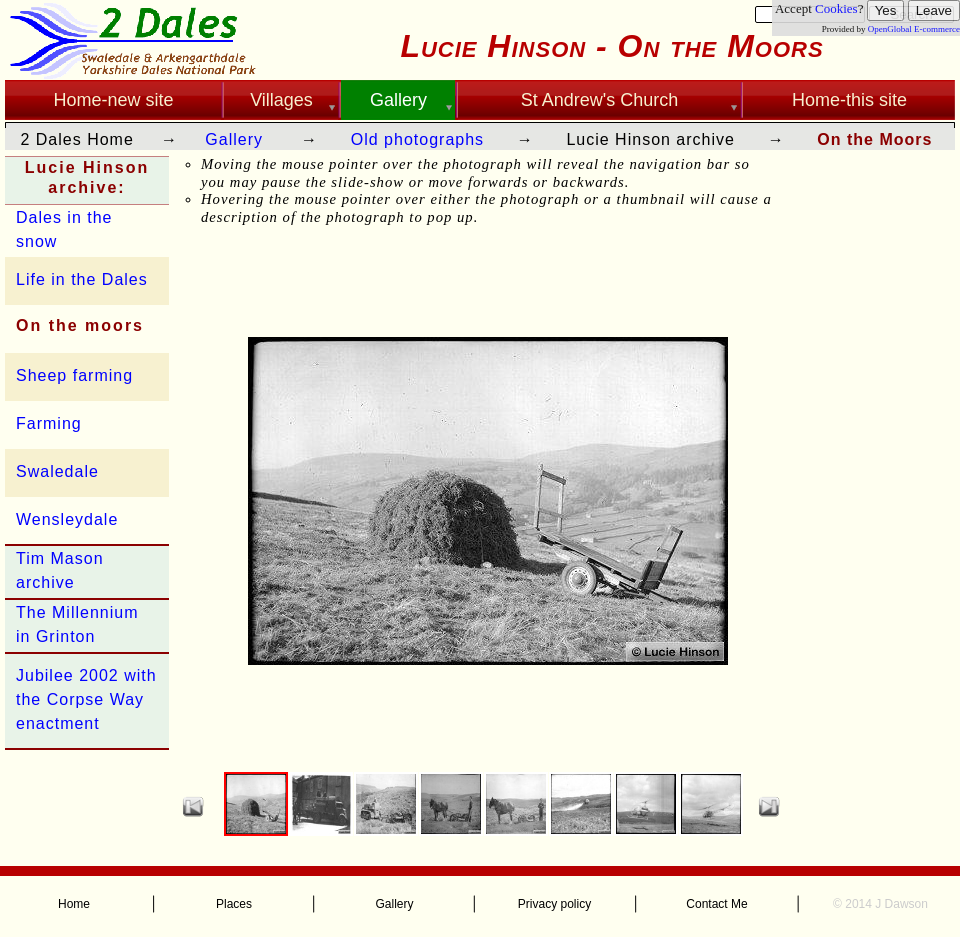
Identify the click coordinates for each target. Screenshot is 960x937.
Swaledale (57, 471)
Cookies (836, 8)
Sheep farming (74, 375)
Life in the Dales (82, 279)
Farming (49, 423)
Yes (886, 10)
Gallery (234, 139)
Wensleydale (67, 519)
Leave (934, 10)
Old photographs (417, 139)
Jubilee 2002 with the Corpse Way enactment (86, 699)
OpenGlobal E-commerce (914, 29)
